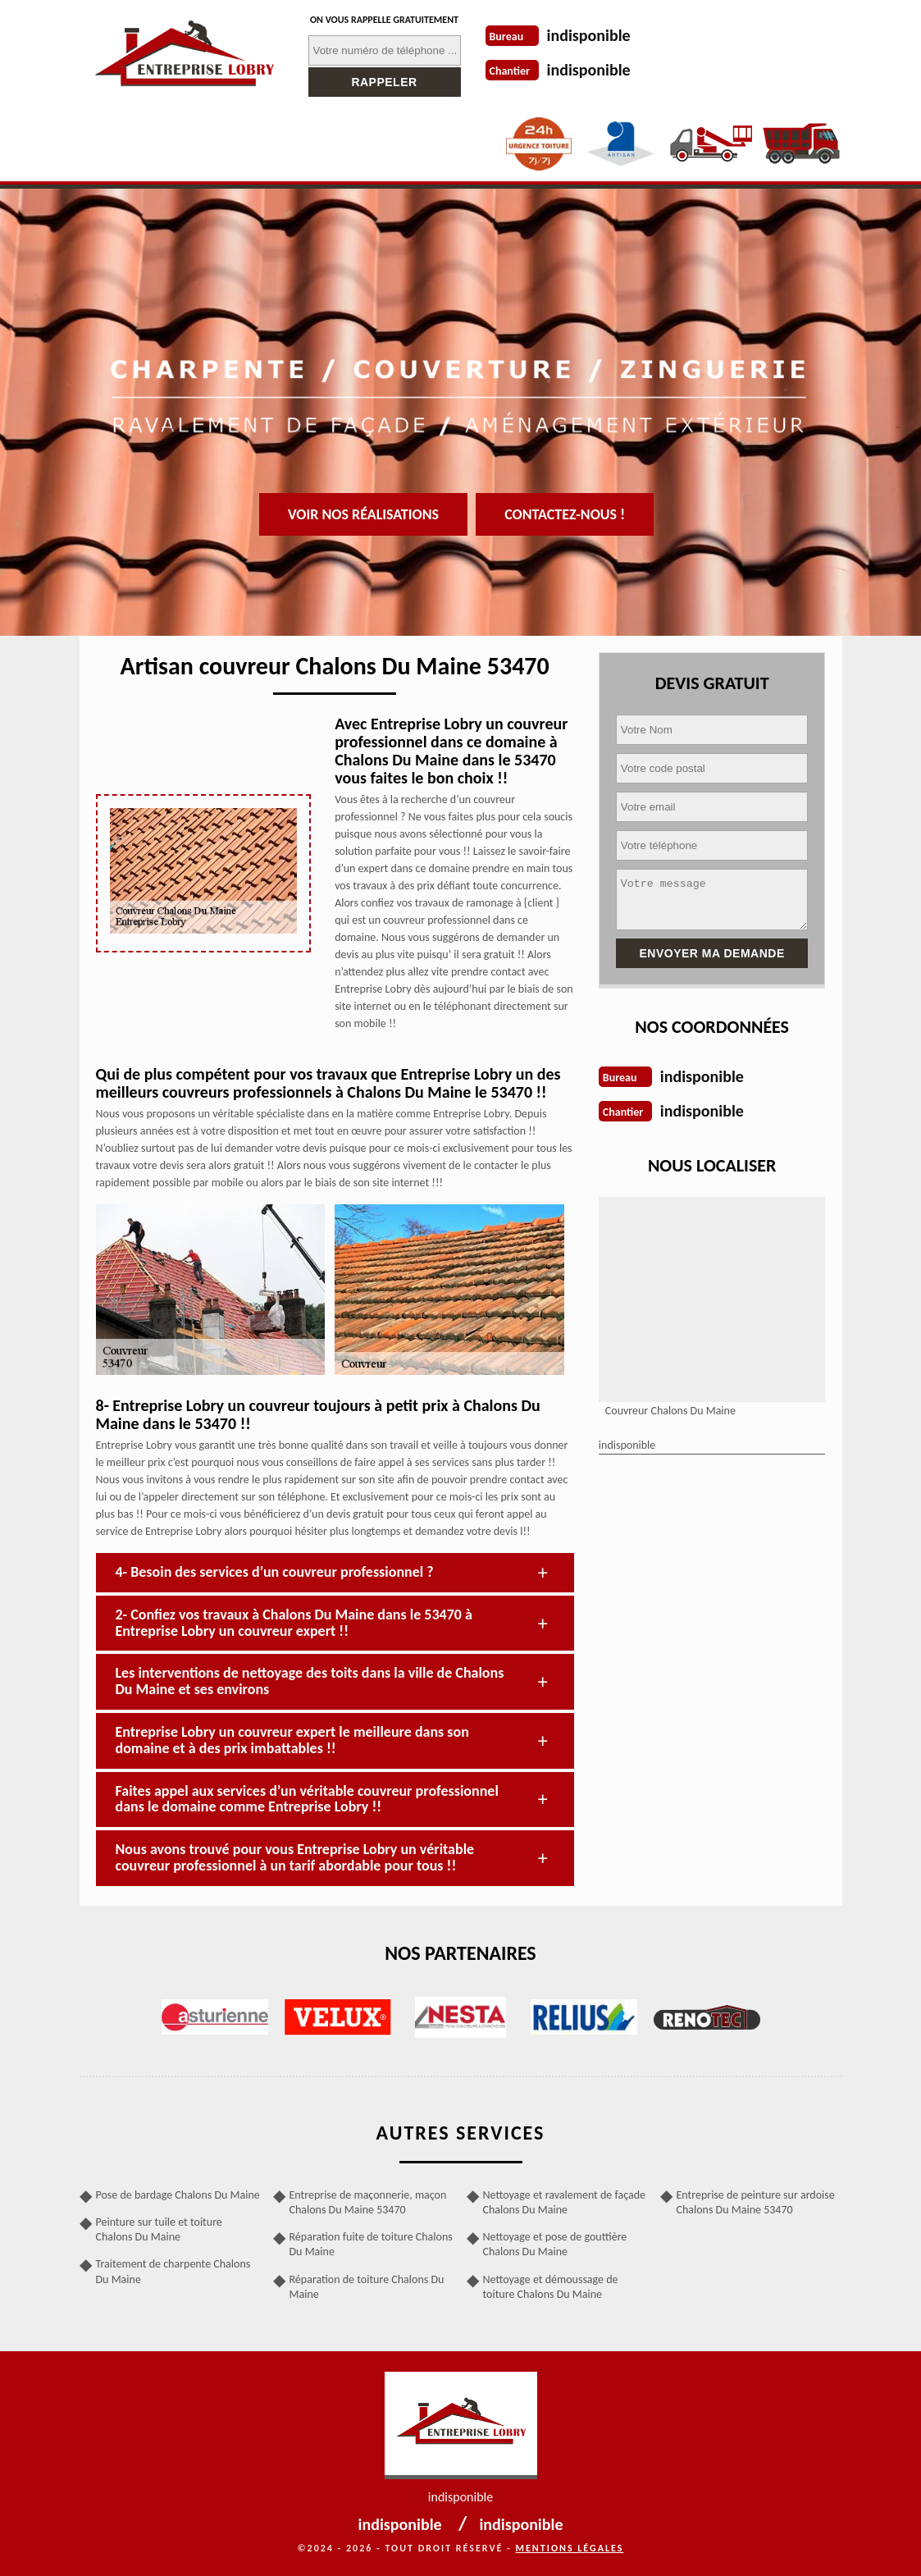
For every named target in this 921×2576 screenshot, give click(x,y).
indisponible (589, 35)
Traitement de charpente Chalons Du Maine (173, 2271)
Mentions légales (570, 2548)
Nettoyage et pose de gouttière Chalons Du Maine (555, 2244)
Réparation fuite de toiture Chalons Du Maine (371, 2244)
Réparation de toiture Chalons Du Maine (367, 2286)
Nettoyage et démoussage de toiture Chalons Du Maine (550, 2286)
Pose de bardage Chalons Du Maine (178, 2195)
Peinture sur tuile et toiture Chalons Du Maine (159, 2229)
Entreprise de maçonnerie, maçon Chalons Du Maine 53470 (368, 2202)
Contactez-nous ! (564, 514)
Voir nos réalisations (363, 514)
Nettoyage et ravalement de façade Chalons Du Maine (564, 2202)
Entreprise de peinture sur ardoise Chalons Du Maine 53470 (756, 2202)
